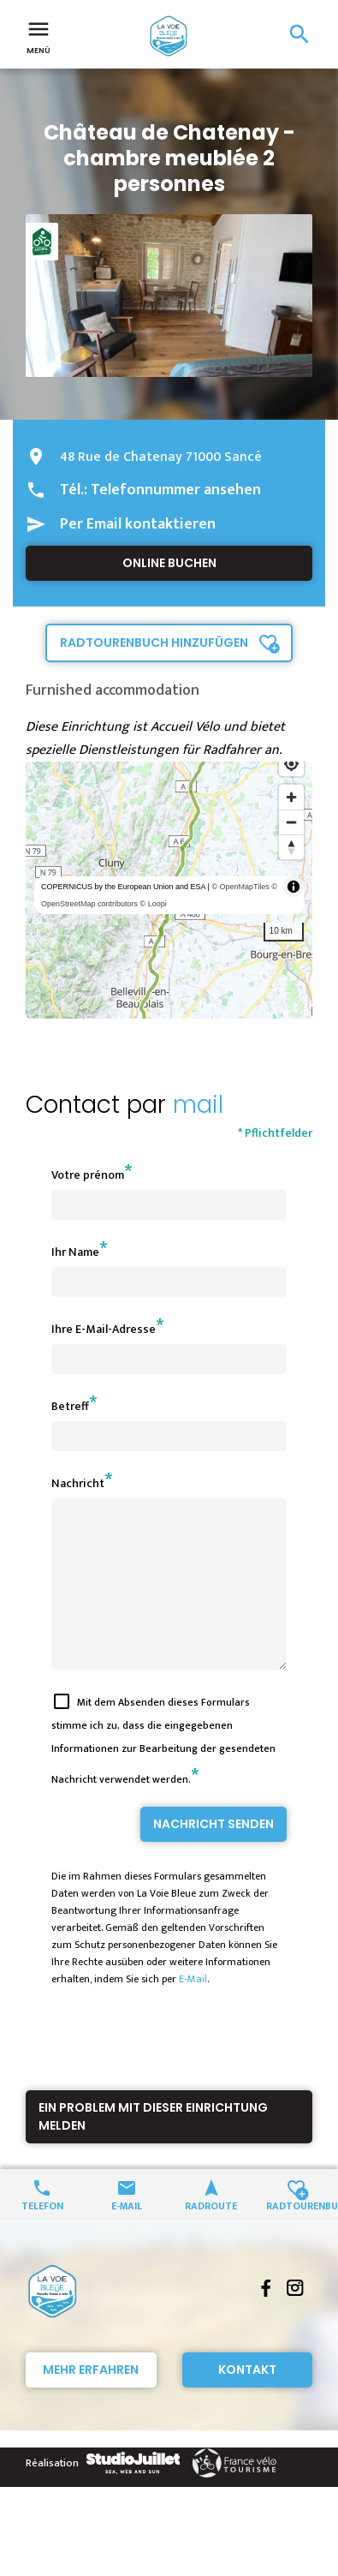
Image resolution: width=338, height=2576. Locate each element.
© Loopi (153, 904)
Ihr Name (75, 1252)
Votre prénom (87, 1175)
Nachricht (77, 1483)
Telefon (42, 2235)
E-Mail (193, 2009)
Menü (38, 36)
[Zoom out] (291, 822)
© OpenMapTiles (240, 886)
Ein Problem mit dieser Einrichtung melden (153, 2147)
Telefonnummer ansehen (176, 490)
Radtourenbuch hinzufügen (154, 642)
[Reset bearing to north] (291, 846)
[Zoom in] (291, 797)
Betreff (70, 1406)
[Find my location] (291, 763)
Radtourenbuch (295, 2235)
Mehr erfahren (91, 2400)
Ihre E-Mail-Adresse (103, 1329)
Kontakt (247, 2400)
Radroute (211, 2235)
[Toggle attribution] (293, 886)
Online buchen (169, 562)
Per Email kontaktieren (138, 524)
